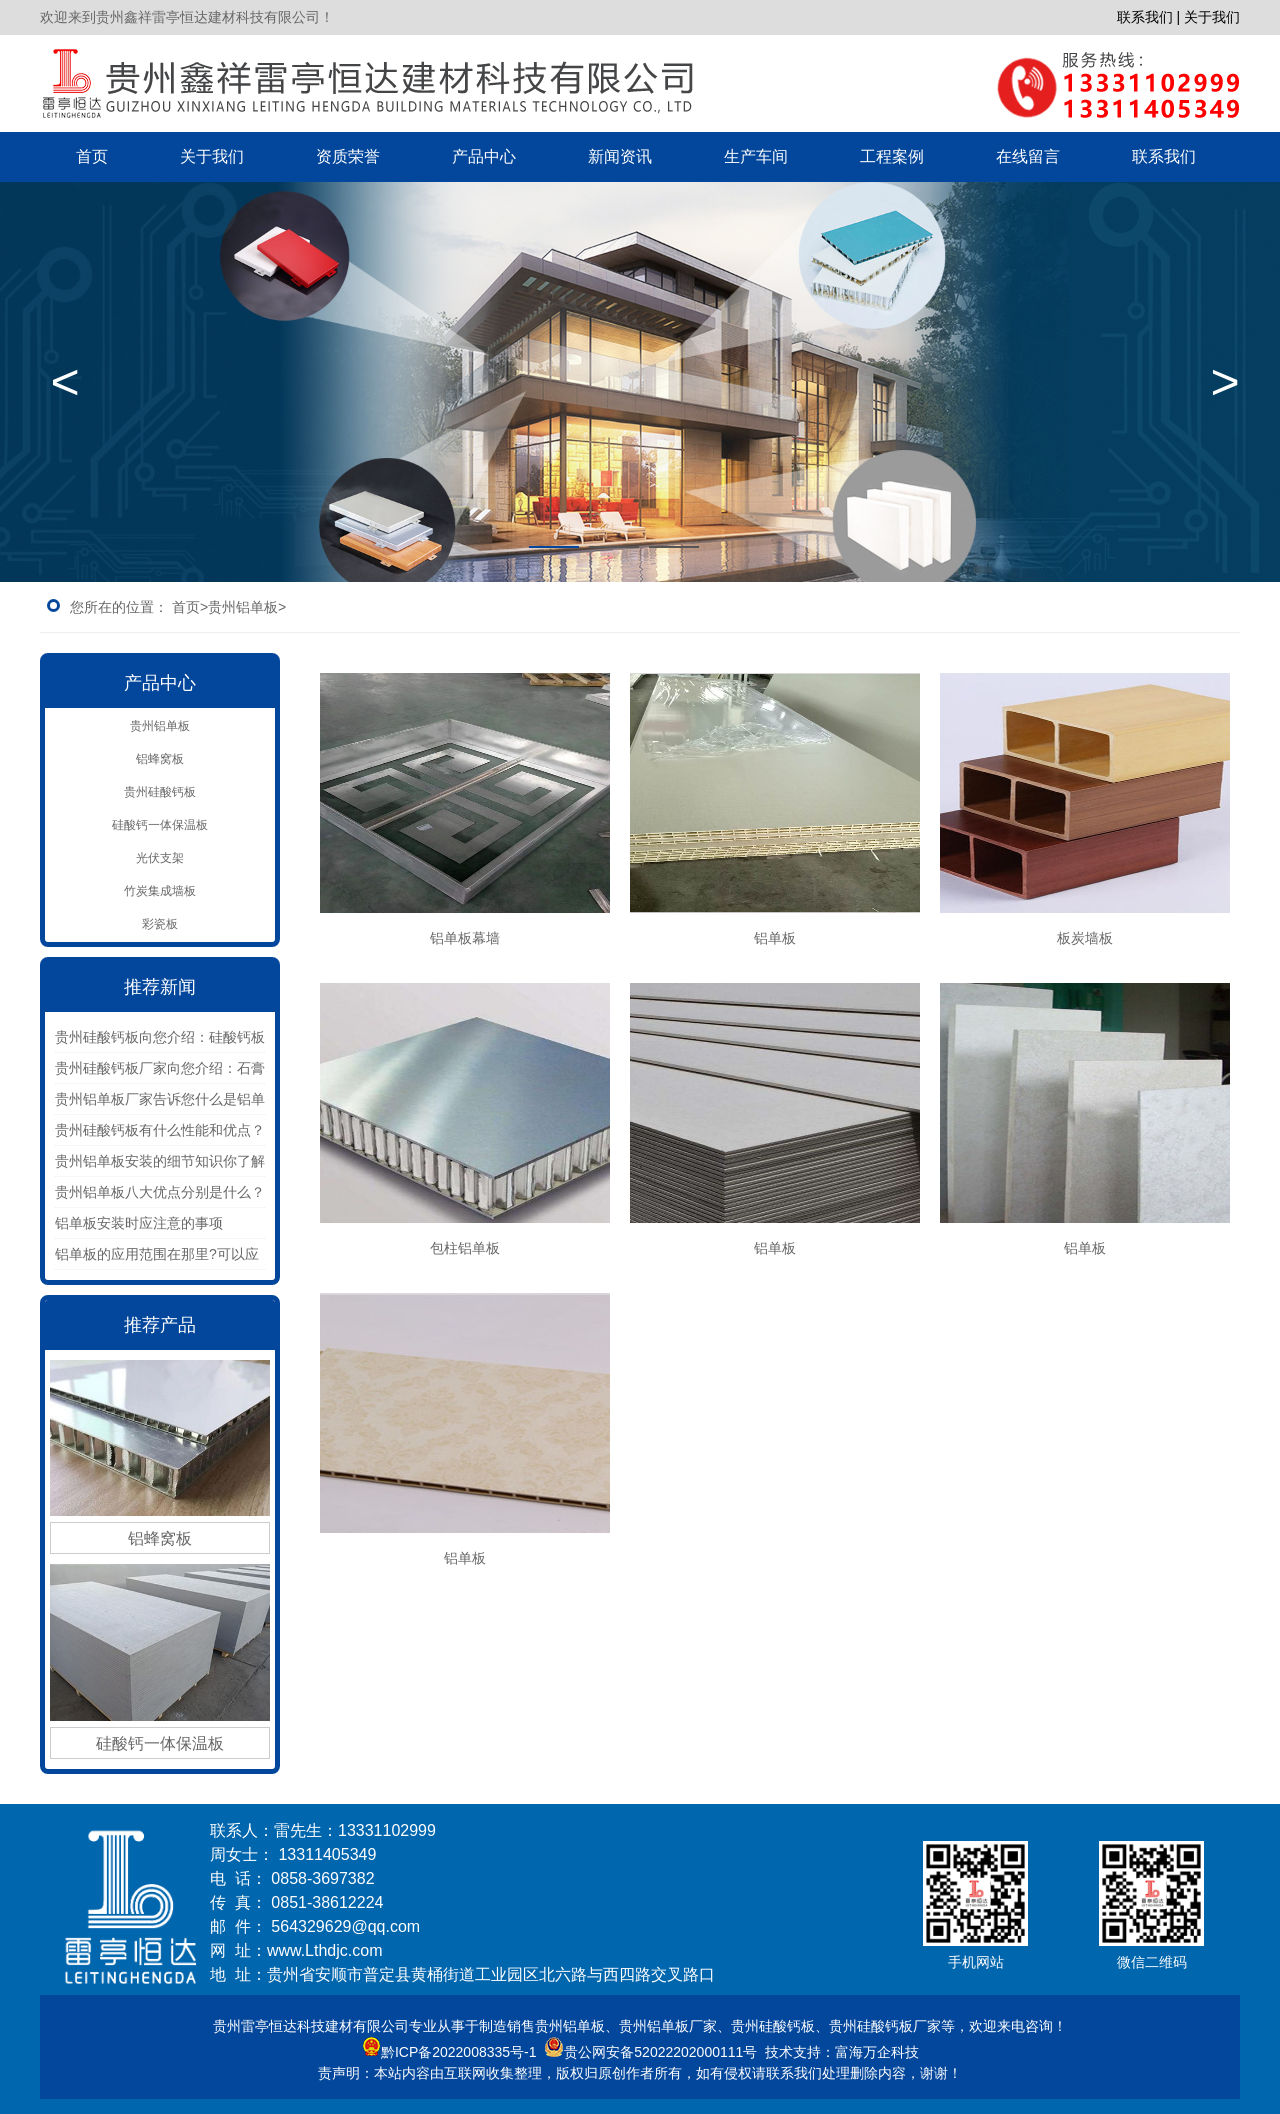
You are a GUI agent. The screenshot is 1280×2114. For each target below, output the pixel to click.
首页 (92, 156)
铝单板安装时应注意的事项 (139, 1223)
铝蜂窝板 (160, 759)
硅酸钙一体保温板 (160, 825)
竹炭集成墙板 (160, 891)
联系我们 (1164, 156)
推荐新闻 (160, 987)
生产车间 (756, 156)
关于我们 (212, 156)
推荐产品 (160, 1325)
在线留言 (1028, 156)
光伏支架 (160, 858)
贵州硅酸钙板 (160, 792)
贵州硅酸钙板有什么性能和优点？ (160, 1130)
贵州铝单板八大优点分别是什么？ (160, 1192)
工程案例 (892, 156)
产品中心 (484, 156)
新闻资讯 (620, 156)
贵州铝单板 (160, 726)
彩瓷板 (160, 924)
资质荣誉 (348, 156)
